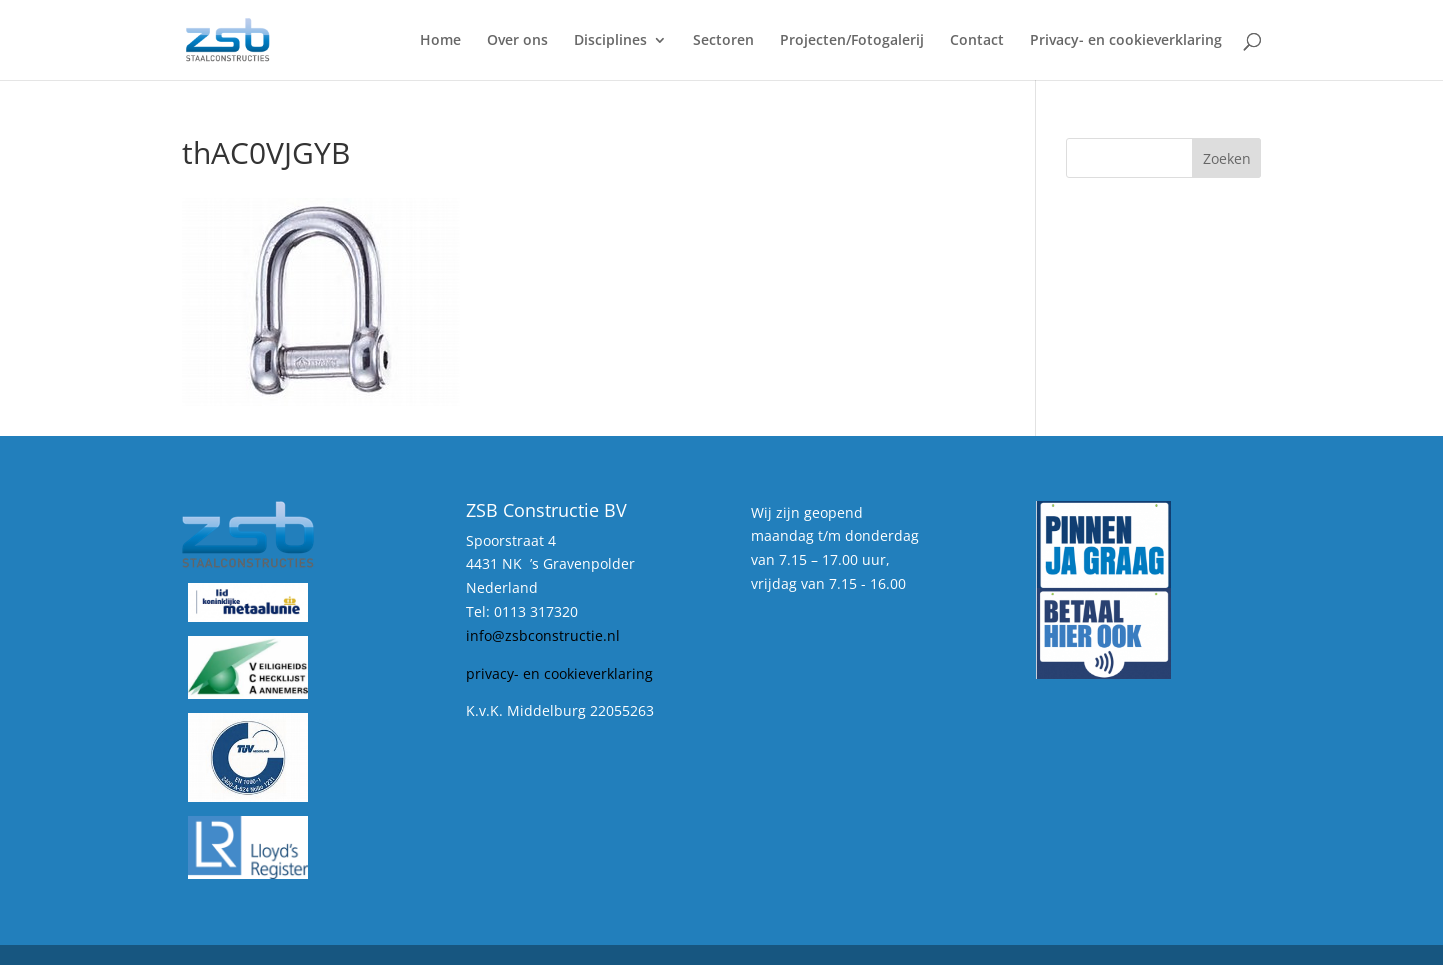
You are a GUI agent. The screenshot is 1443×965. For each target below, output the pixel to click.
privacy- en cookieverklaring (559, 673)
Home (440, 41)
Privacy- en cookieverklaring (1126, 41)
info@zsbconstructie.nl (543, 635)
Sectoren (723, 41)
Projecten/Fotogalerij (852, 41)
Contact (977, 41)
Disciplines (610, 41)
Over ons (517, 41)
